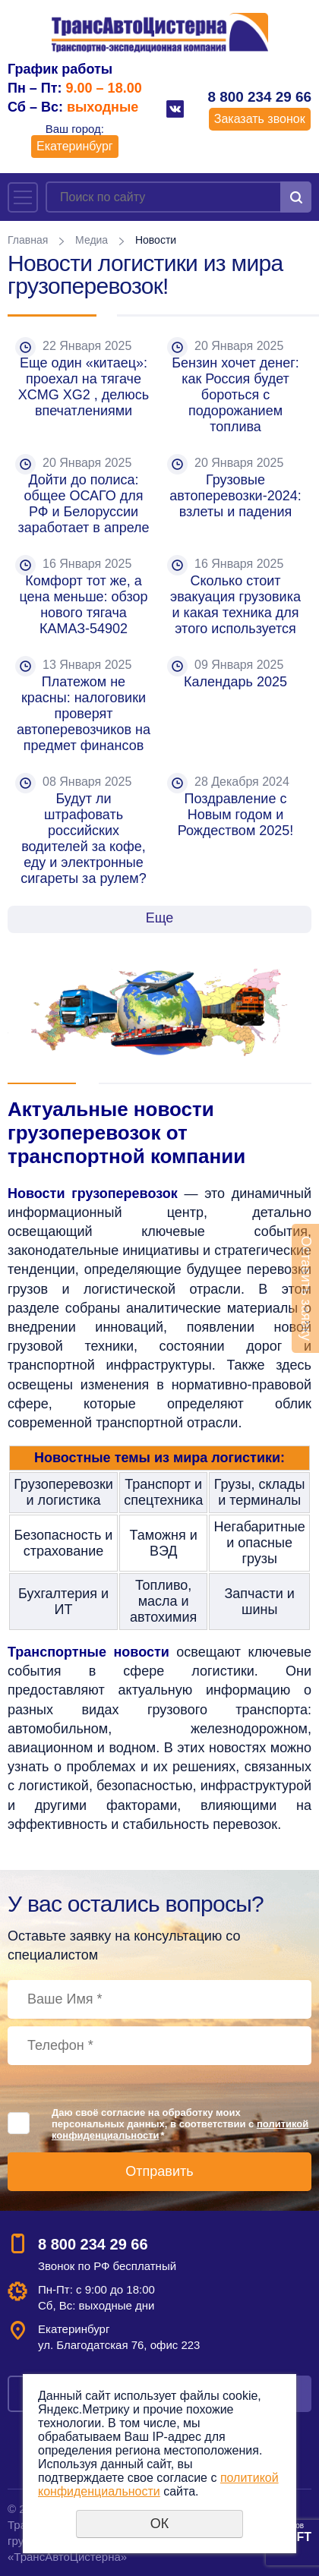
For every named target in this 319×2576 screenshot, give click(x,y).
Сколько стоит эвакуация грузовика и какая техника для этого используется (237, 604)
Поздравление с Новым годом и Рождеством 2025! (236, 814)
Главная (28, 240)
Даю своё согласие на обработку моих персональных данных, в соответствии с (180, 2124)
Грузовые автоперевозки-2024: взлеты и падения (237, 495)
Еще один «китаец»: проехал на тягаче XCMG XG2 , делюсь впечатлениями (85, 386)
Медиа (91, 240)
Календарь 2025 (235, 681)
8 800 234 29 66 (259, 97)
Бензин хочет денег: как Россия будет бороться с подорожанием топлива (237, 394)
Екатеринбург (74, 146)
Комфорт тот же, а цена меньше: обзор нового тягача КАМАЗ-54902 (85, 604)
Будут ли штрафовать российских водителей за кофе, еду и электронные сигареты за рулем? (85, 838)
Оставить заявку (306, 1288)
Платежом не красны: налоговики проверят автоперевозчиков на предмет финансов (85, 713)
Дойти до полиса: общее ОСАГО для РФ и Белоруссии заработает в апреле (83, 503)
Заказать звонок (259, 118)
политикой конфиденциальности (158, 2484)
